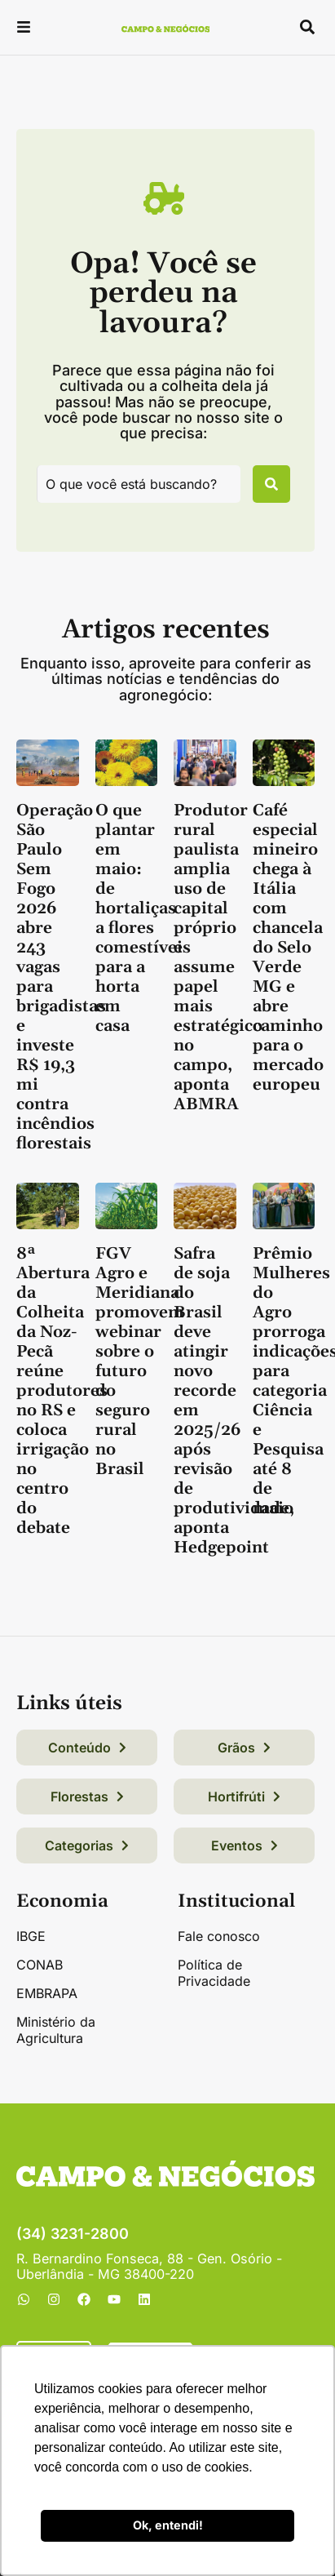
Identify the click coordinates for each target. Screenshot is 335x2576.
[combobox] (138, 484)
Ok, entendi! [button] (168, 2525)
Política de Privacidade (214, 1972)
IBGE (31, 1936)
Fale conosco (219, 1936)
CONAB (39, 1964)
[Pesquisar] (271, 484)
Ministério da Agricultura (55, 2030)
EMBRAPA (46, 1993)
